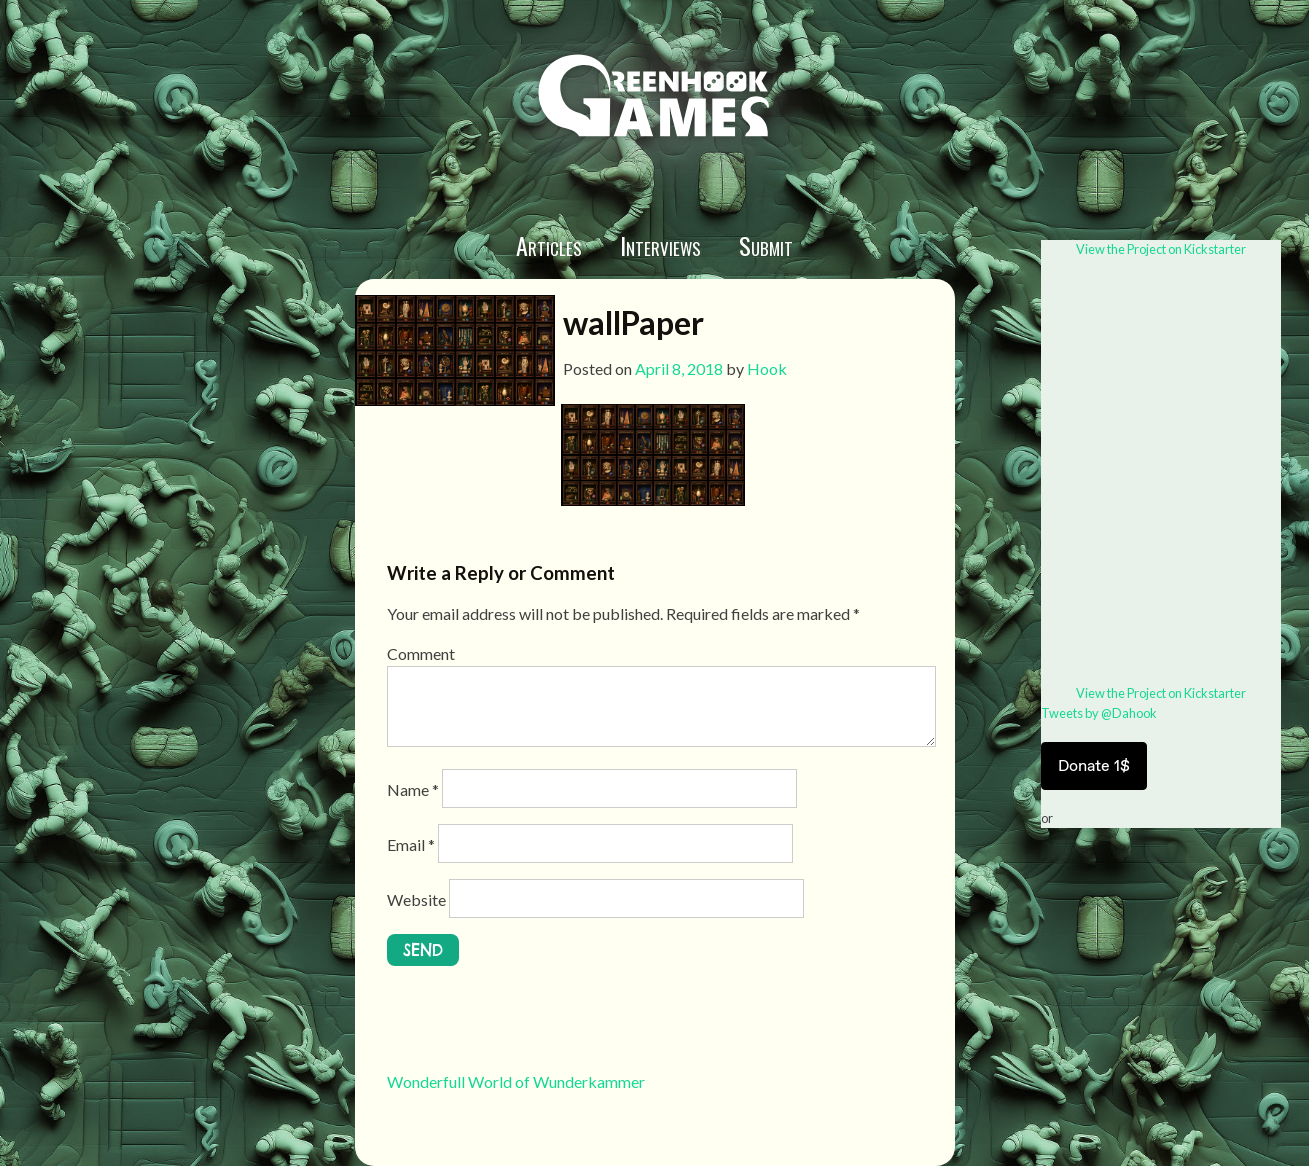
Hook (767, 368)
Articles (549, 245)
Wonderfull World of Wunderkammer (516, 1081)
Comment (421, 653)
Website (416, 899)
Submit (766, 245)
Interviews (660, 245)
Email (411, 844)
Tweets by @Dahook (1099, 713)
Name (413, 789)
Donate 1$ (1094, 765)
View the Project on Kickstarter (1161, 249)
